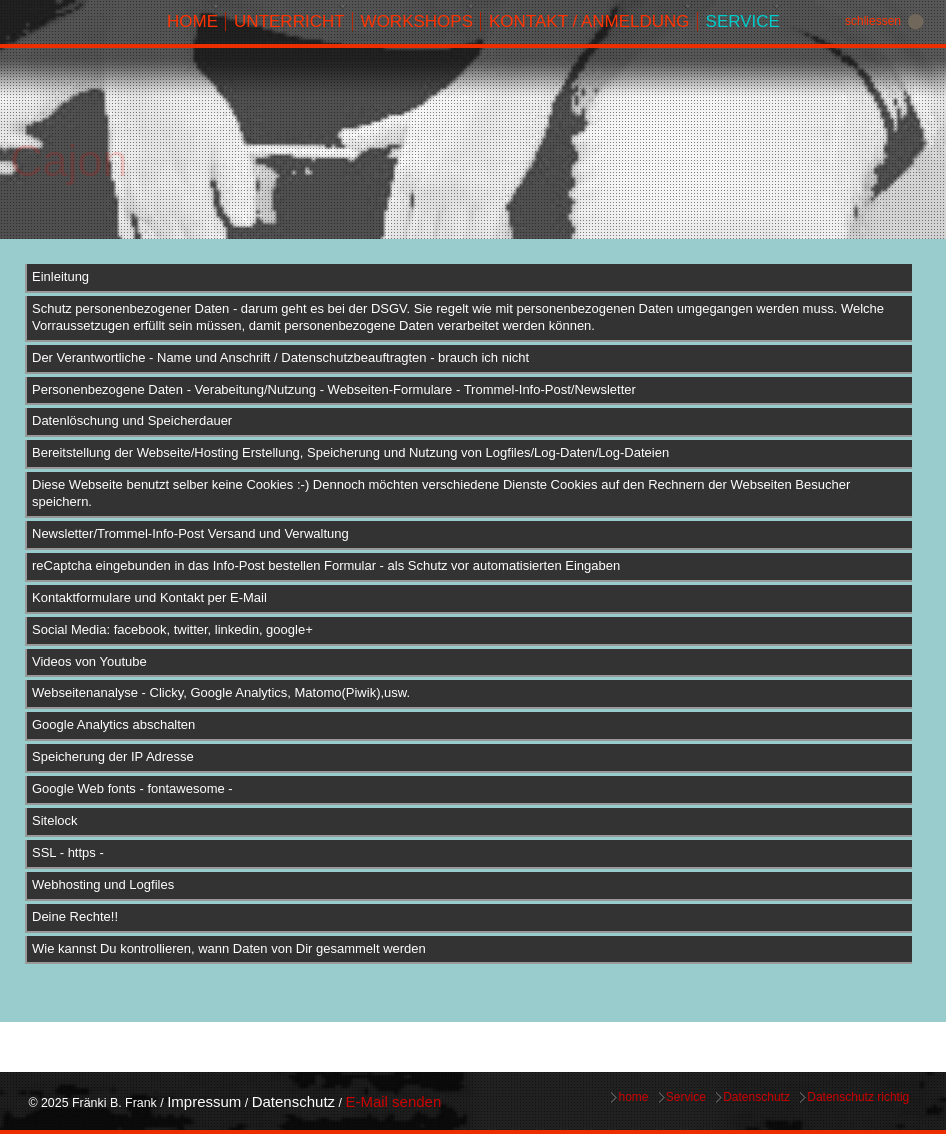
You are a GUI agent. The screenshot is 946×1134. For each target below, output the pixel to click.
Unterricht (289, 21)
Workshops (417, 21)
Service (743, 21)
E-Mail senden (393, 1101)
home (192, 21)
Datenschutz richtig (858, 1097)
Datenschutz (293, 1101)
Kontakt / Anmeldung (589, 21)
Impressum (204, 1101)
